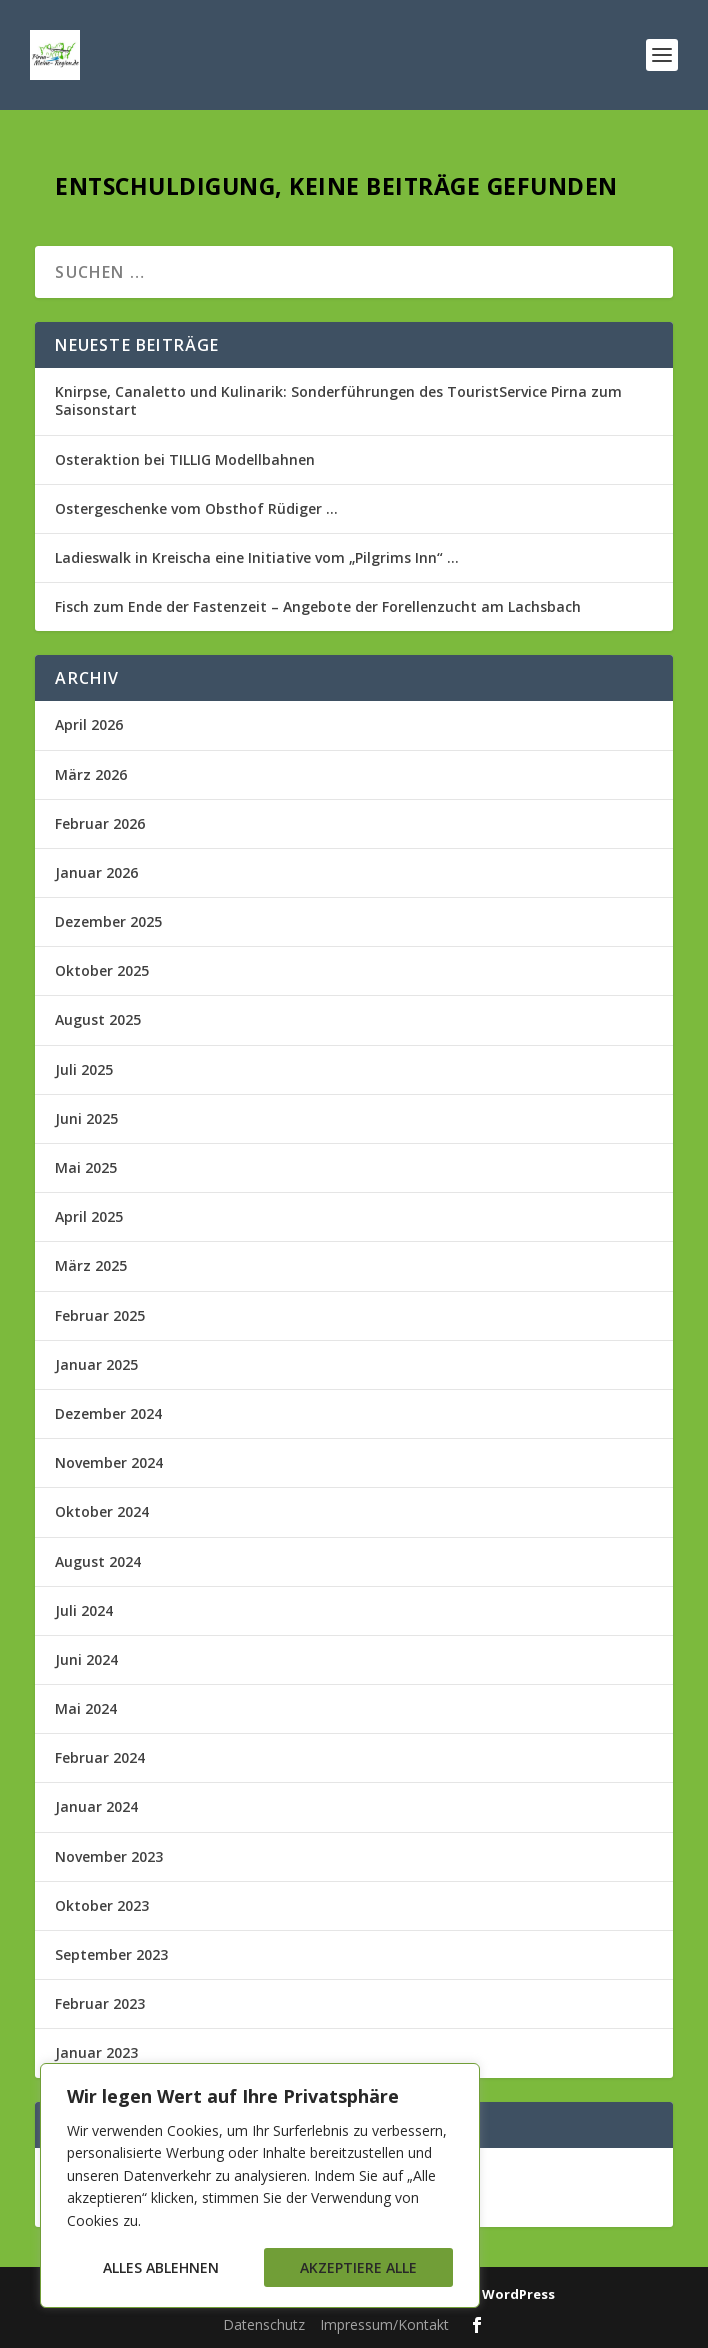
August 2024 (98, 1561)
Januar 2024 (96, 1806)
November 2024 (109, 1462)
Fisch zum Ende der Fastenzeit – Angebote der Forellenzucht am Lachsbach (318, 606)
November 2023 (109, 1856)
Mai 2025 (86, 1167)
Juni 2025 (86, 1118)
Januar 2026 (96, 872)
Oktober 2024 (102, 1511)
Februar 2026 (100, 823)
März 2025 (91, 1265)
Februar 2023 (100, 2003)
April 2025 (89, 1216)
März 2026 (91, 774)
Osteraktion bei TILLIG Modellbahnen (185, 459)
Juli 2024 (84, 1610)
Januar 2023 (96, 2052)
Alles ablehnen (161, 2267)
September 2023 (111, 1954)
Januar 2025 (96, 1364)
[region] (260, 2185)
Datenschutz (264, 2324)
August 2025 (98, 1019)
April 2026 (89, 724)
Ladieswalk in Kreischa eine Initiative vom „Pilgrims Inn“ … (257, 557)
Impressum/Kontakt (384, 2324)
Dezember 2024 (108, 1413)
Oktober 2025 (102, 970)
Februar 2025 (100, 1315)
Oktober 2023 (102, 1905)
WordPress (518, 2294)
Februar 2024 (100, 1757)
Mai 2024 (86, 1708)
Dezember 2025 (108, 921)
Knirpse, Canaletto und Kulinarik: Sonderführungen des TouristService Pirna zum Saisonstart (338, 400)
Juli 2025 (84, 1069)
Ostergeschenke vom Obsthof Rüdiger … (196, 508)
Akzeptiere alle (358, 2267)
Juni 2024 (86, 1659)
